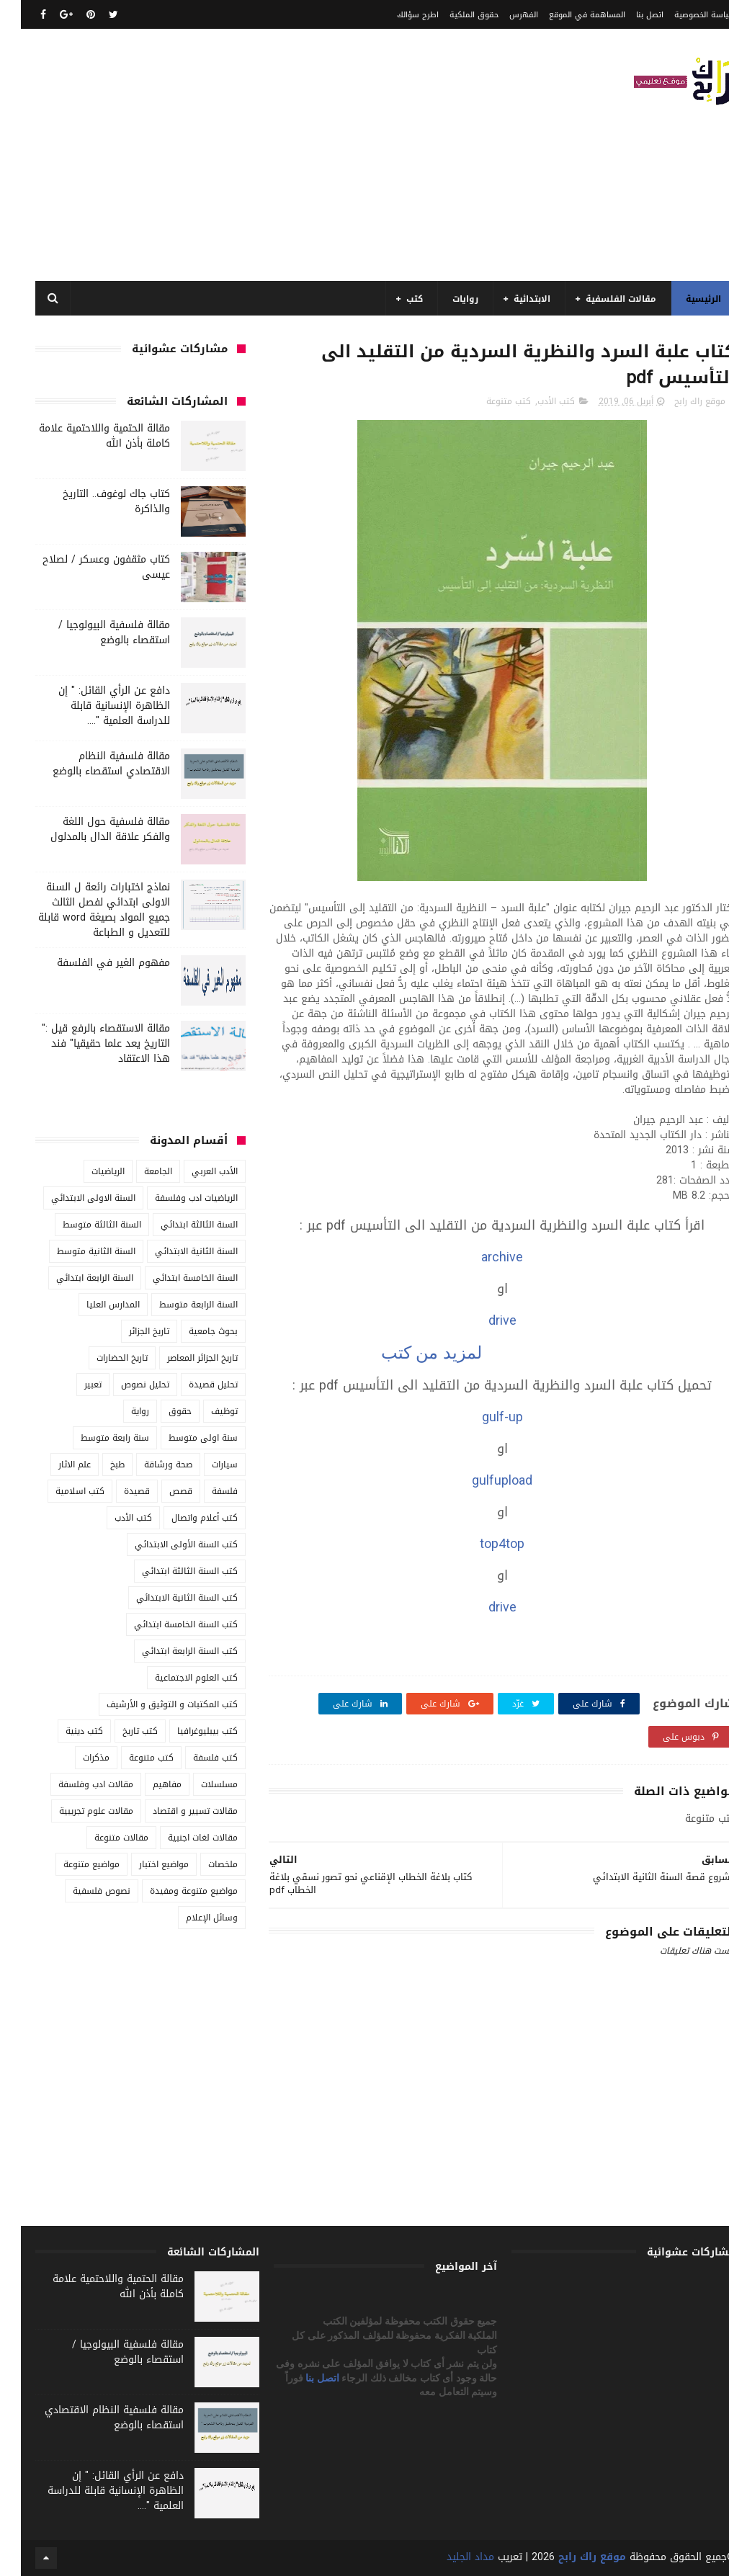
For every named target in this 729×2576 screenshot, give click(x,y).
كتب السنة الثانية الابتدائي (166, 1598)
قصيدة (116, 1491)
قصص (159, 1491)
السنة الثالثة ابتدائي (178, 1225)
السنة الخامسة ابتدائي (174, 1278)
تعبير (72, 1384)
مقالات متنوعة (100, 1838)
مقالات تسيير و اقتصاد (174, 1811)
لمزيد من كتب (408, 1352)
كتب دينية (63, 1731)
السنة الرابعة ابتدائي (73, 1278)
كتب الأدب (535, 401)
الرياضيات (87, 1171)
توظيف (203, 1411)
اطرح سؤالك (397, 14)
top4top (481, 1543)
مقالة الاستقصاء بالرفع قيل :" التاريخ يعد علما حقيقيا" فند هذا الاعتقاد (85, 1043)
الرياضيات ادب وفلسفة (175, 1198)
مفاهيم (146, 1784)
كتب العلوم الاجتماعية (175, 1678)
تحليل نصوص (124, 1384)
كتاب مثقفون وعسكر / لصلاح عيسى (85, 567)
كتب (393, 299)
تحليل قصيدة (192, 1384)
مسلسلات (198, 1784)
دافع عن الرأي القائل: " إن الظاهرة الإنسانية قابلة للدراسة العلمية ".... (93, 705)
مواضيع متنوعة (71, 1864)
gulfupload (481, 1480)
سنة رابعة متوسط (94, 1438)
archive (481, 1257)
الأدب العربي (194, 1171)
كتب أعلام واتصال (184, 1518)
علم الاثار (53, 1464)
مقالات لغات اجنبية (182, 1838)
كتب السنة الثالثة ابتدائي (169, 1571)
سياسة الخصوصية (684, 14)
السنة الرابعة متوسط (177, 1304)
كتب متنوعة (487, 401)
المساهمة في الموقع (566, 14)
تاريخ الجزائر (128, 1331)
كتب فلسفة (194, 1758)
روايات (444, 299)
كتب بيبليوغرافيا (186, 1731)
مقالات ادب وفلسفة (74, 1784)
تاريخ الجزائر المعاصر (181, 1358)
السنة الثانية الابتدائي (175, 1251)
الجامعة (137, 1171)
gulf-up (481, 1417)
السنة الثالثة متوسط (81, 1225)
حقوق (159, 1411)
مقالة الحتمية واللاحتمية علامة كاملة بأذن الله (83, 436)
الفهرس (502, 14)
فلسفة (204, 1491)
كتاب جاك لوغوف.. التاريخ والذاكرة (95, 501)
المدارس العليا (92, 1304)
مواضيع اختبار (143, 1864)
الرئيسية (682, 299)
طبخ (96, 1464)
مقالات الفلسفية (600, 299)
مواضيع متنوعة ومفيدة (173, 1891)
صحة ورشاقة (147, 1464)
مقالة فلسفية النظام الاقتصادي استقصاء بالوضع (90, 763)
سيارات (204, 1464)
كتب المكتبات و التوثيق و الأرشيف (151, 1704)
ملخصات (202, 1864)
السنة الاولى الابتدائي (72, 1198)
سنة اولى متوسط (182, 1438)
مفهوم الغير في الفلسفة (92, 962)
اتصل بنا (629, 14)
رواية (119, 1411)
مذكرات (75, 1758)
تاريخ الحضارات (101, 1358)
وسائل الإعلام (191, 1918)
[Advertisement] (276, 155)
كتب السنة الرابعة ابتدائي (169, 1651)
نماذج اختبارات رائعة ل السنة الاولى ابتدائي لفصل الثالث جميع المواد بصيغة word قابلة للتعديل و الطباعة (83, 909)
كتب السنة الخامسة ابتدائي (165, 1624)
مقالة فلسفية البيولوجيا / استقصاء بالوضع (93, 632)
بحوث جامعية (192, 1331)
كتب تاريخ (119, 1731)
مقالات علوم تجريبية (75, 1811)
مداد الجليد (449, 2557)
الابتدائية (511, 299)
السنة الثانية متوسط (75, 1251)
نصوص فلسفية (80, 1891)
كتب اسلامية (59, 1491)
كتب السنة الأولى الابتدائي (165, 1544)
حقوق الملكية (453, 14)
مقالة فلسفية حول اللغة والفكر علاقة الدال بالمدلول (89, 829)
